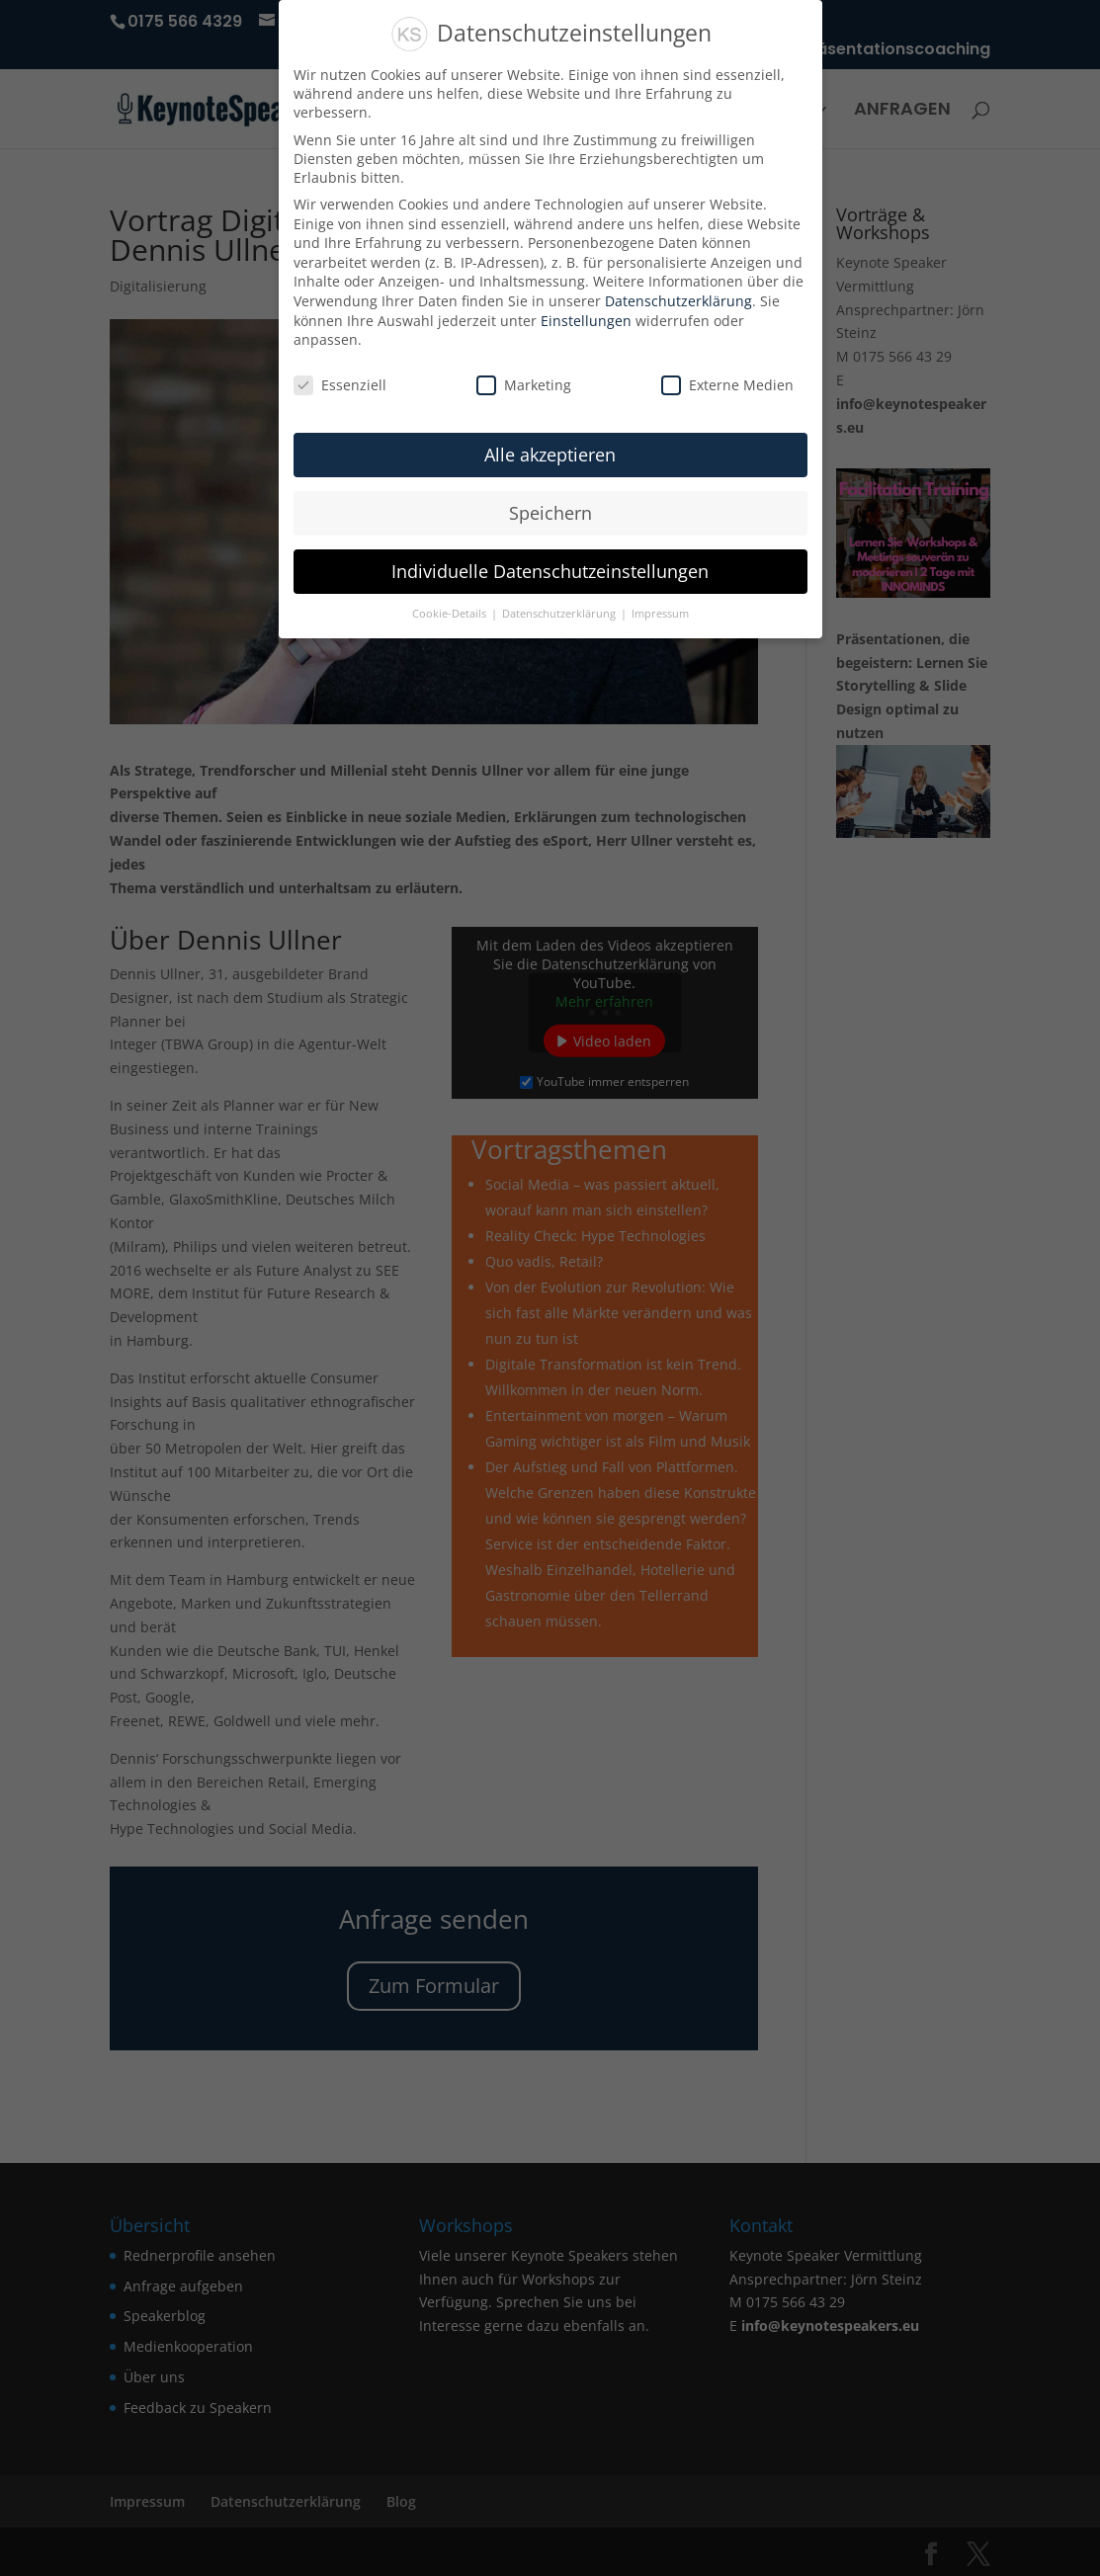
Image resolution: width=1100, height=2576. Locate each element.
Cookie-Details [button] (450, 614)
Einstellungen (586, 320)
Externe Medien (727, 384)
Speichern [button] (550, 513)
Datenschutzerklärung (678, 300)
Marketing (523, 384)
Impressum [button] (660, 614)
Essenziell (340, 384)
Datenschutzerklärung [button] (560, 614)
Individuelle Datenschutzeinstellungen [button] (550, 571)
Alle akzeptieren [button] (550, 454)
